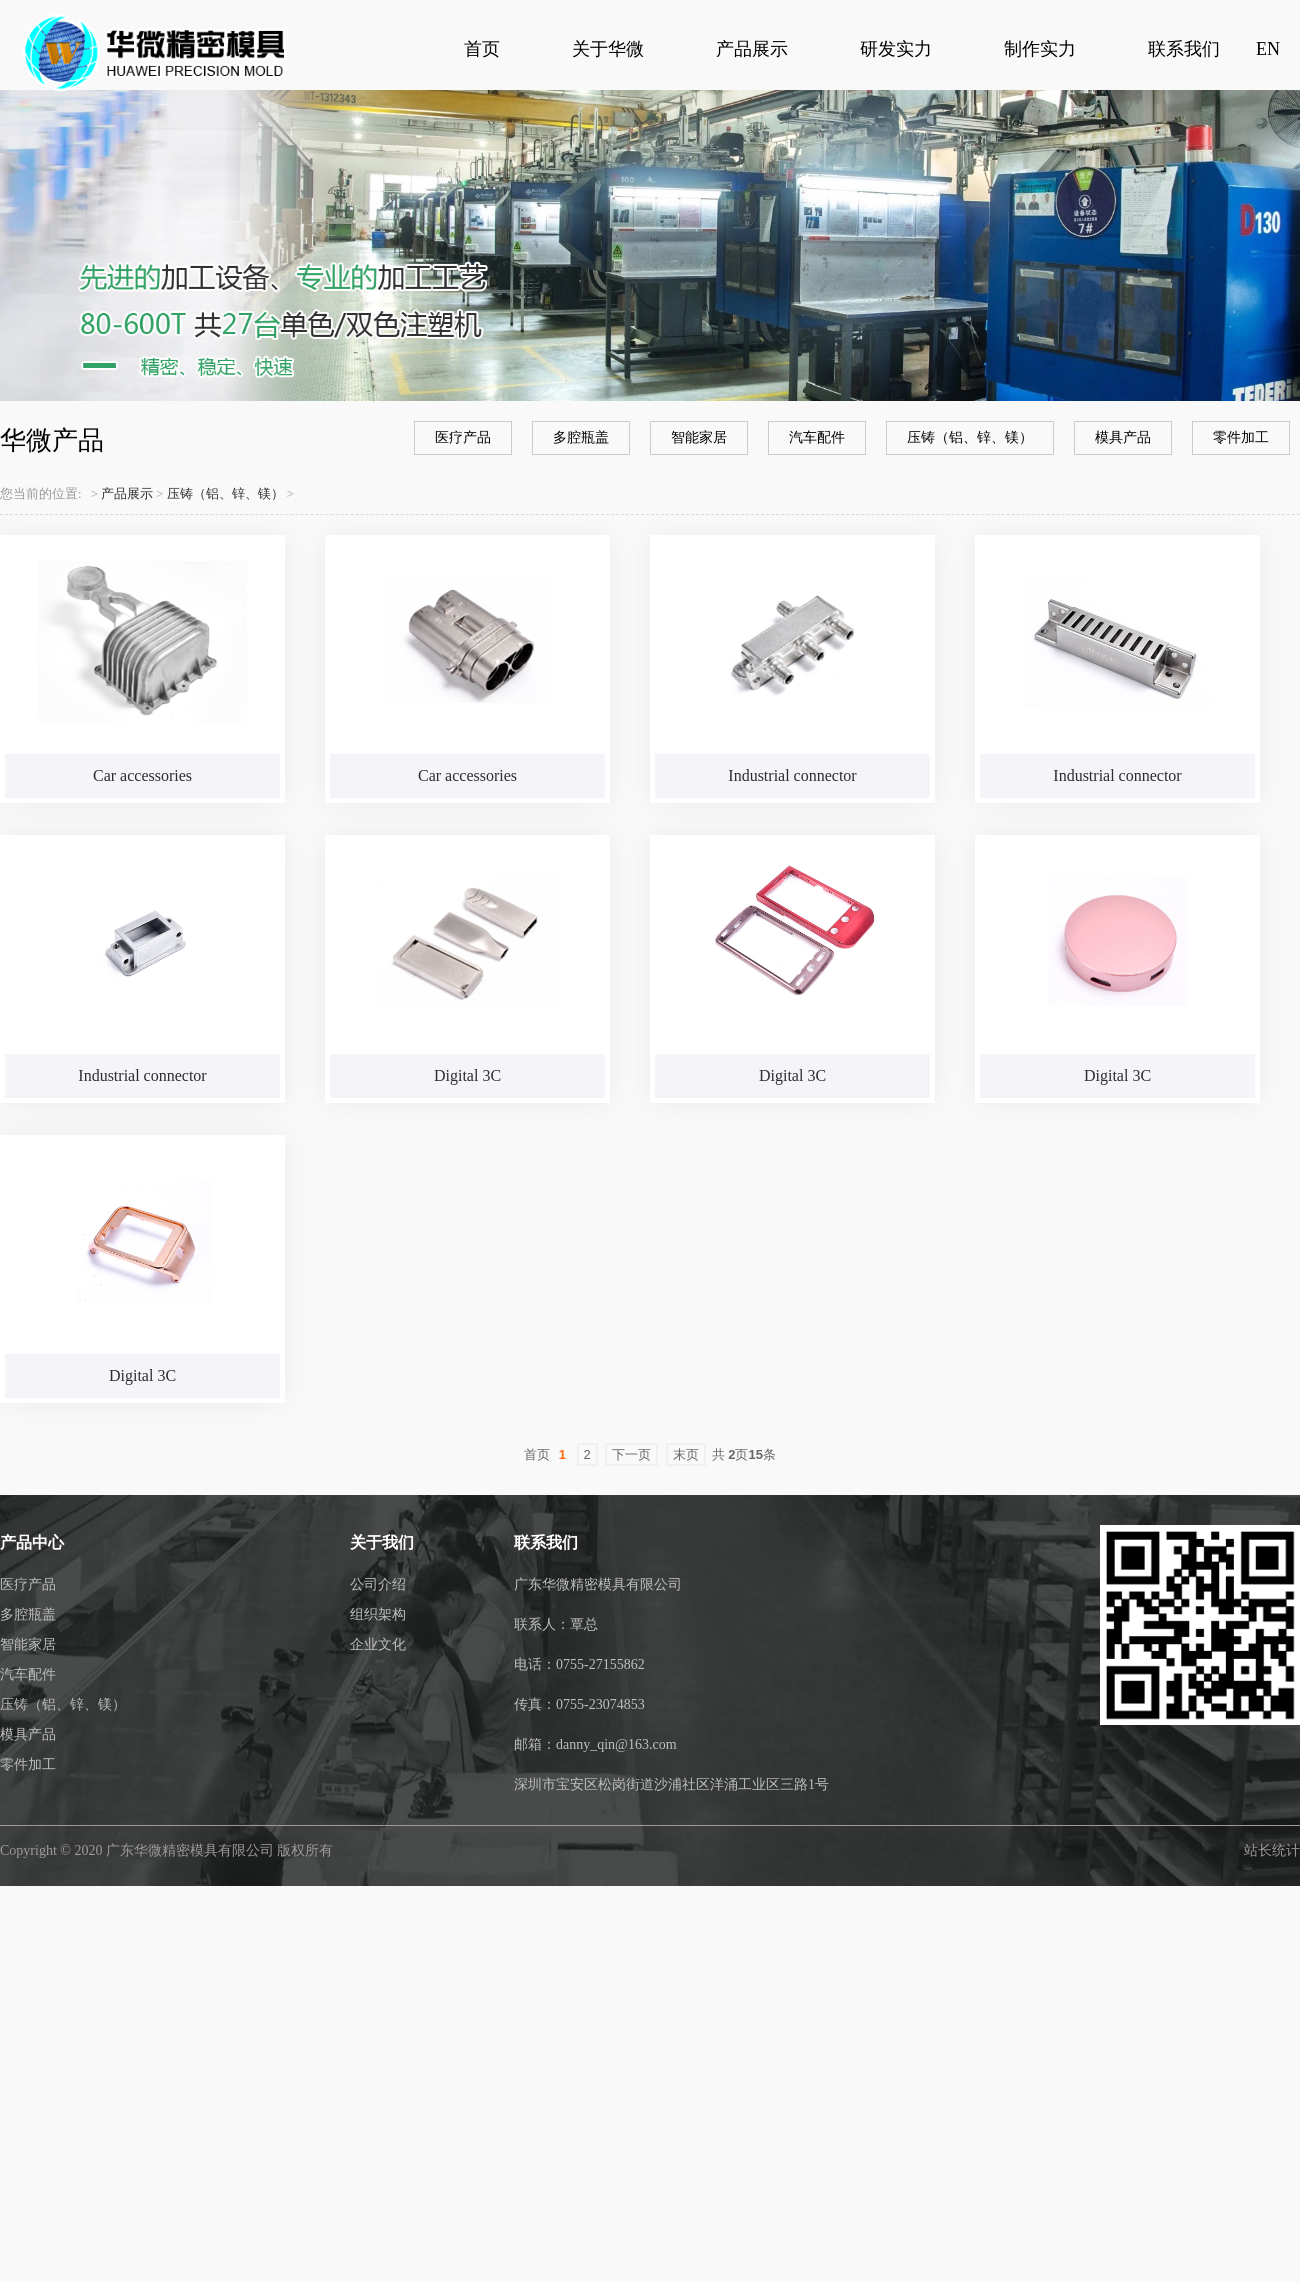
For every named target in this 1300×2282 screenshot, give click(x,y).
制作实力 (1040, 49)
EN (1268, 49)
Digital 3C (467, 1075)
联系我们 (1184, 49)
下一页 (631, 1454)
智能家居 (699, 437)
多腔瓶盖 (581, 437)
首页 (482, 49)
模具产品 (1123, 437)
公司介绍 (378, 1584)
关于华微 (608, 49)
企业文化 (378, 1644)
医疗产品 (463, 437)
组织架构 (378, 1614)
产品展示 (752, 49)
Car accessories (142, 775)
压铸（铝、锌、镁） (970, 437)
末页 (686, 1454)
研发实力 (896, 49)
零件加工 (1241, 437)
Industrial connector (792, 775)
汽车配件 (817, 437)
